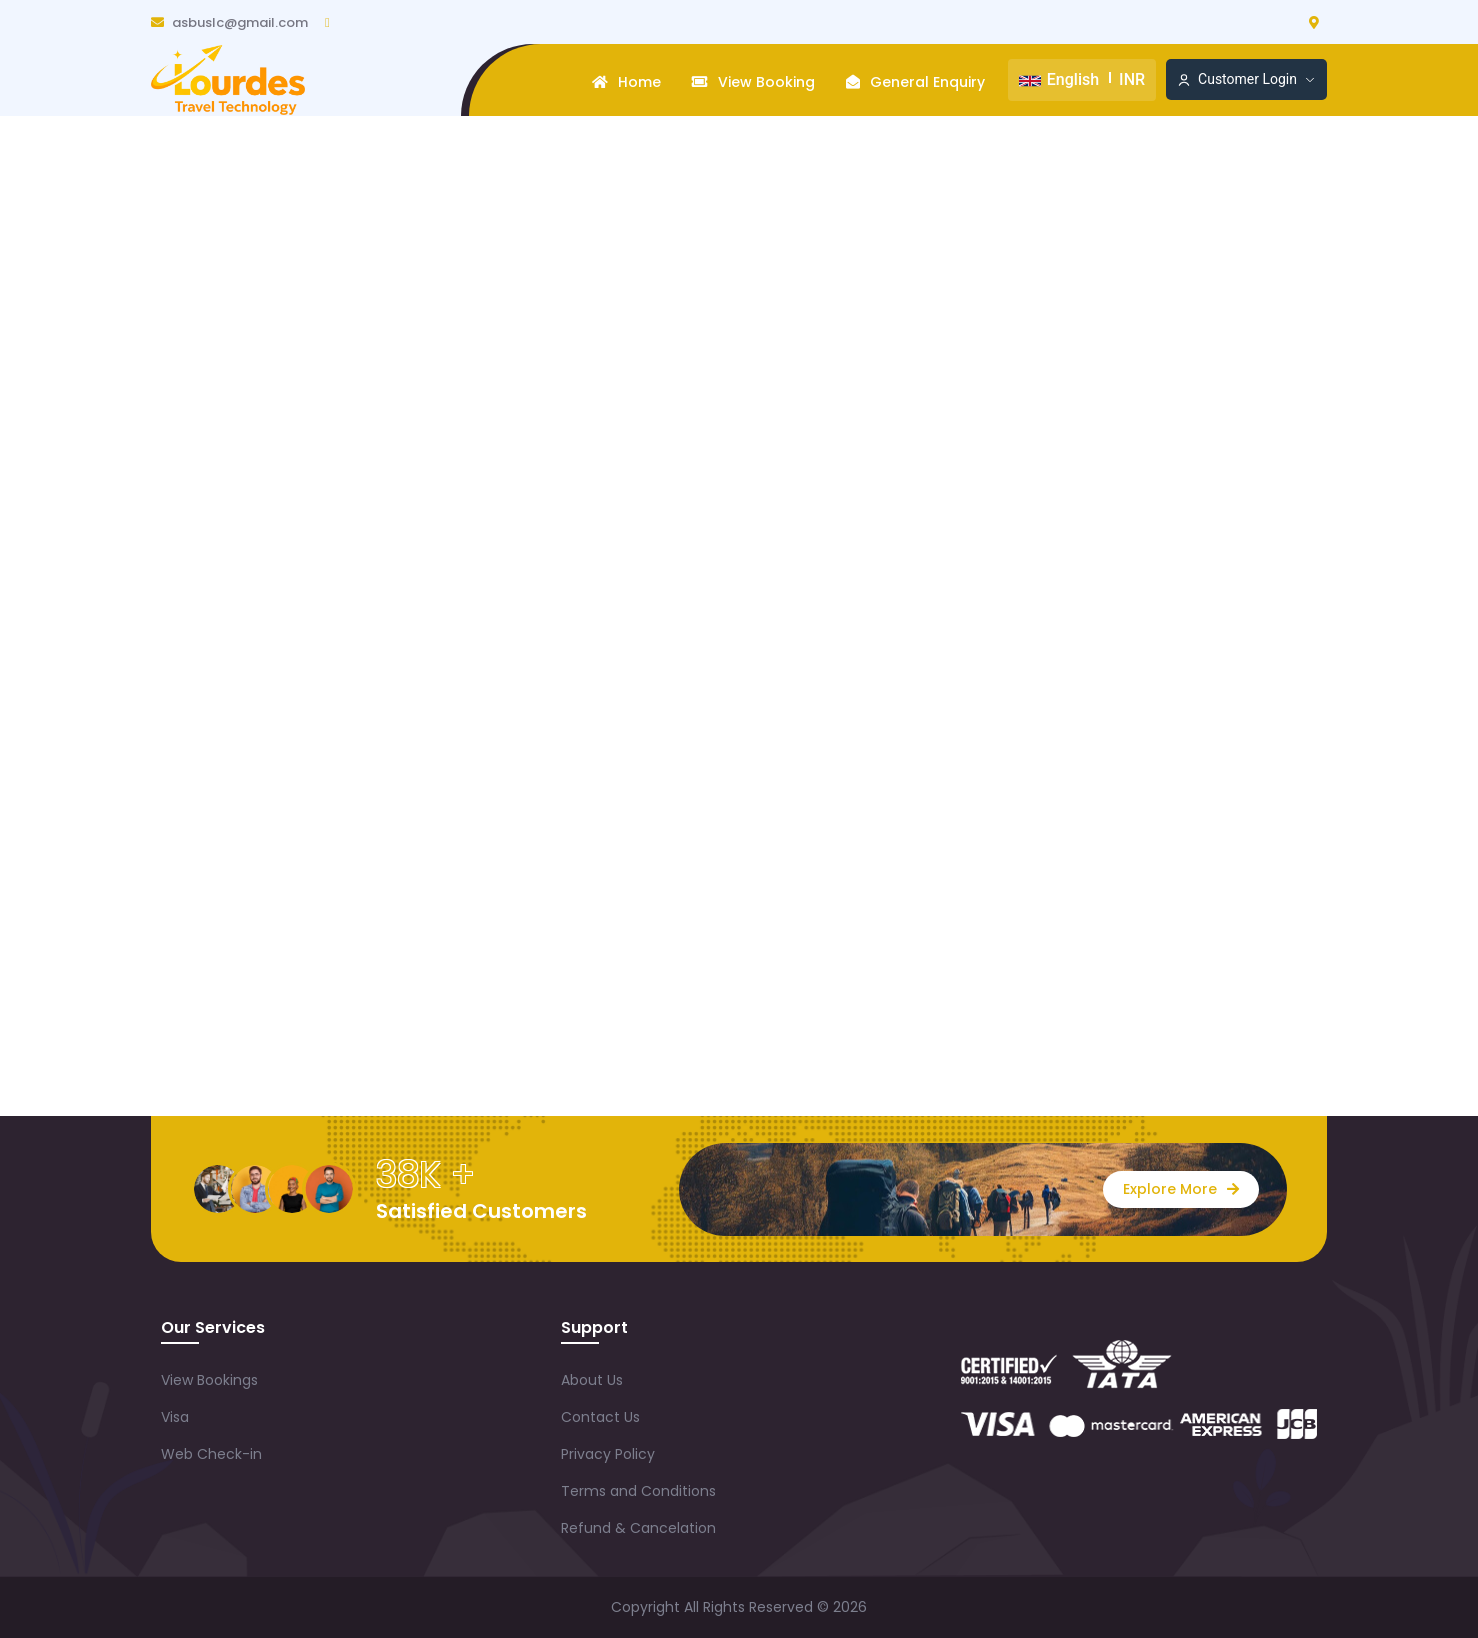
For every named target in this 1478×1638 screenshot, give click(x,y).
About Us (592, 1380)
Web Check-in (211, 1454)
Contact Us (600, 1417)
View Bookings (209, 1380)
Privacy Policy (608, 1454)
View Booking (753, 82)
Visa (175, 1417)
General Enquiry (915, 82)
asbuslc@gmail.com (229, 22)
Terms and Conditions (638, 1491)
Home (626, 82)
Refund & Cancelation (638, 1528)
